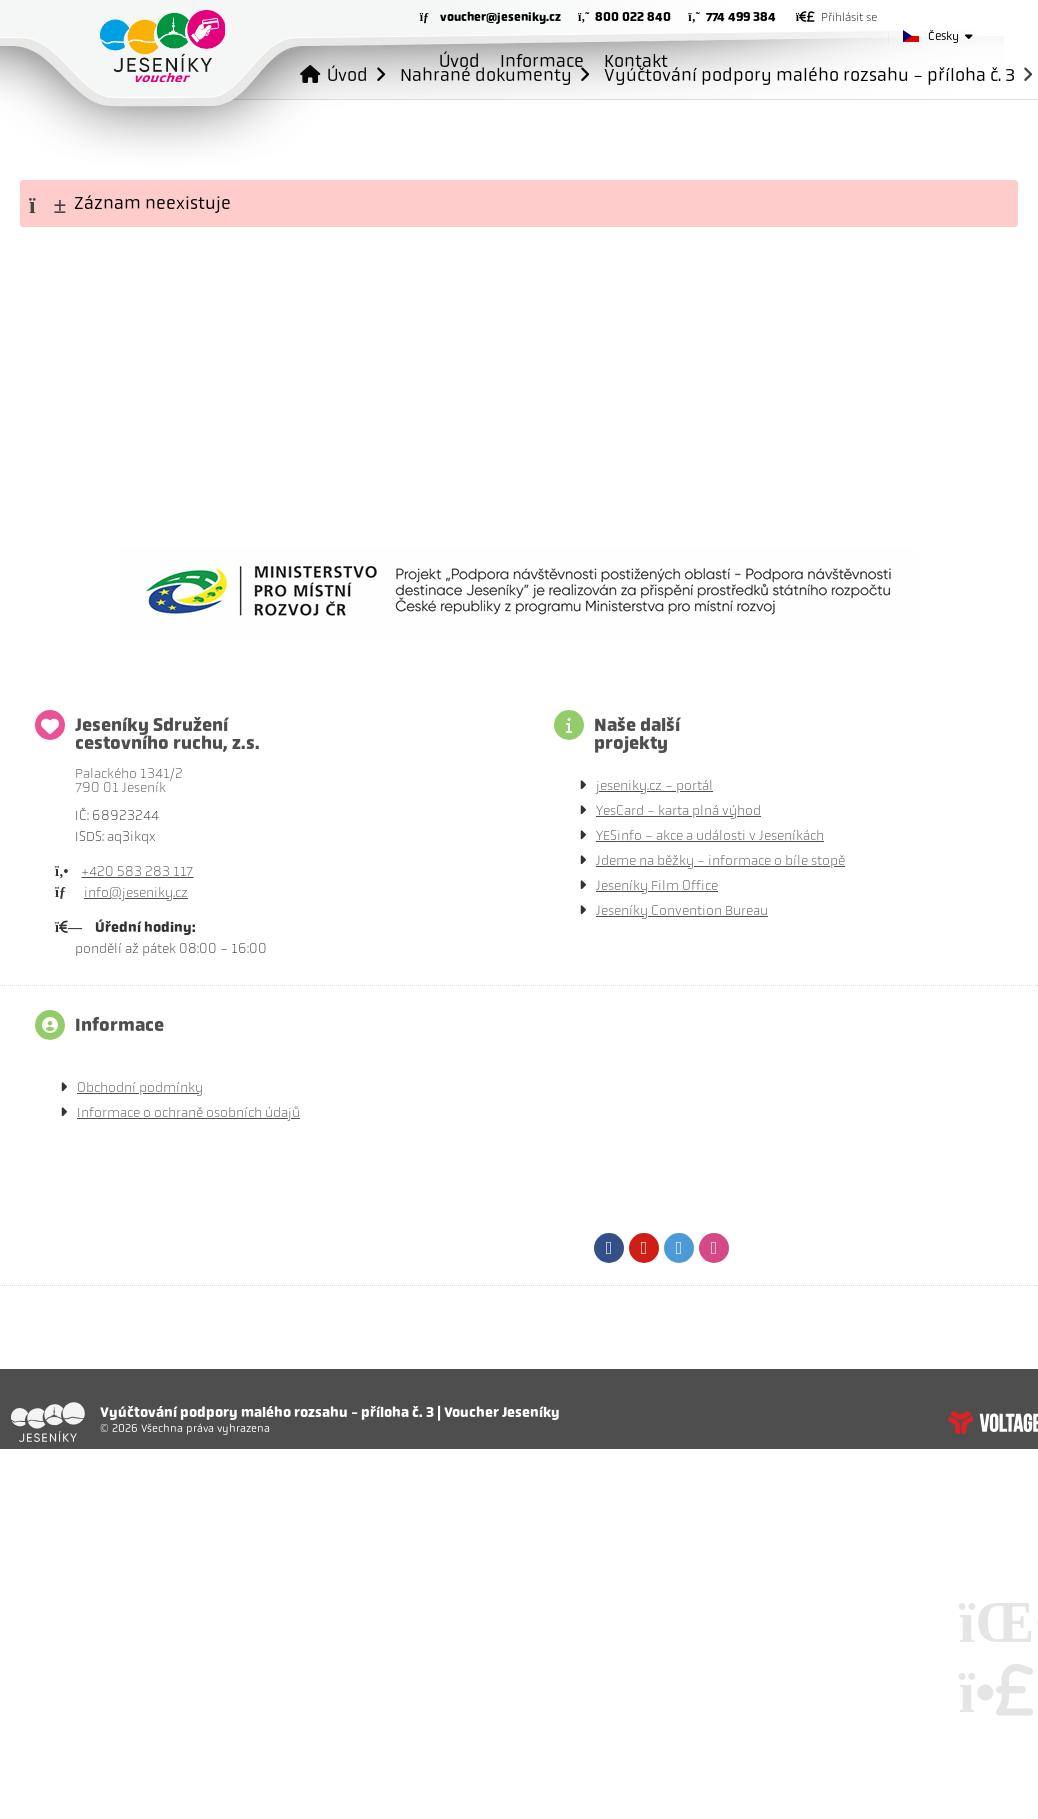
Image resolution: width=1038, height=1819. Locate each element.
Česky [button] (943, 36)
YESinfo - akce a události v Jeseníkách (710, 835)
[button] (836, 17)
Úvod (162, 46)
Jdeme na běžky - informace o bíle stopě (720, 860)
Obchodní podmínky (140, 1087)
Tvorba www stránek (993, 1422)
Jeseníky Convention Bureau (682, 910)
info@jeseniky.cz (136, 892)
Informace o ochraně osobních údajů (188, 1112)
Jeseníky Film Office (657, 885)
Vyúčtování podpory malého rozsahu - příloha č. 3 (809, 74)
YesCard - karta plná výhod (678, 810)
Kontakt (636, 61)
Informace (542, 61)
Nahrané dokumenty (486, 74)
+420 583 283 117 (137, 871)
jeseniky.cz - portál (654, 785)
